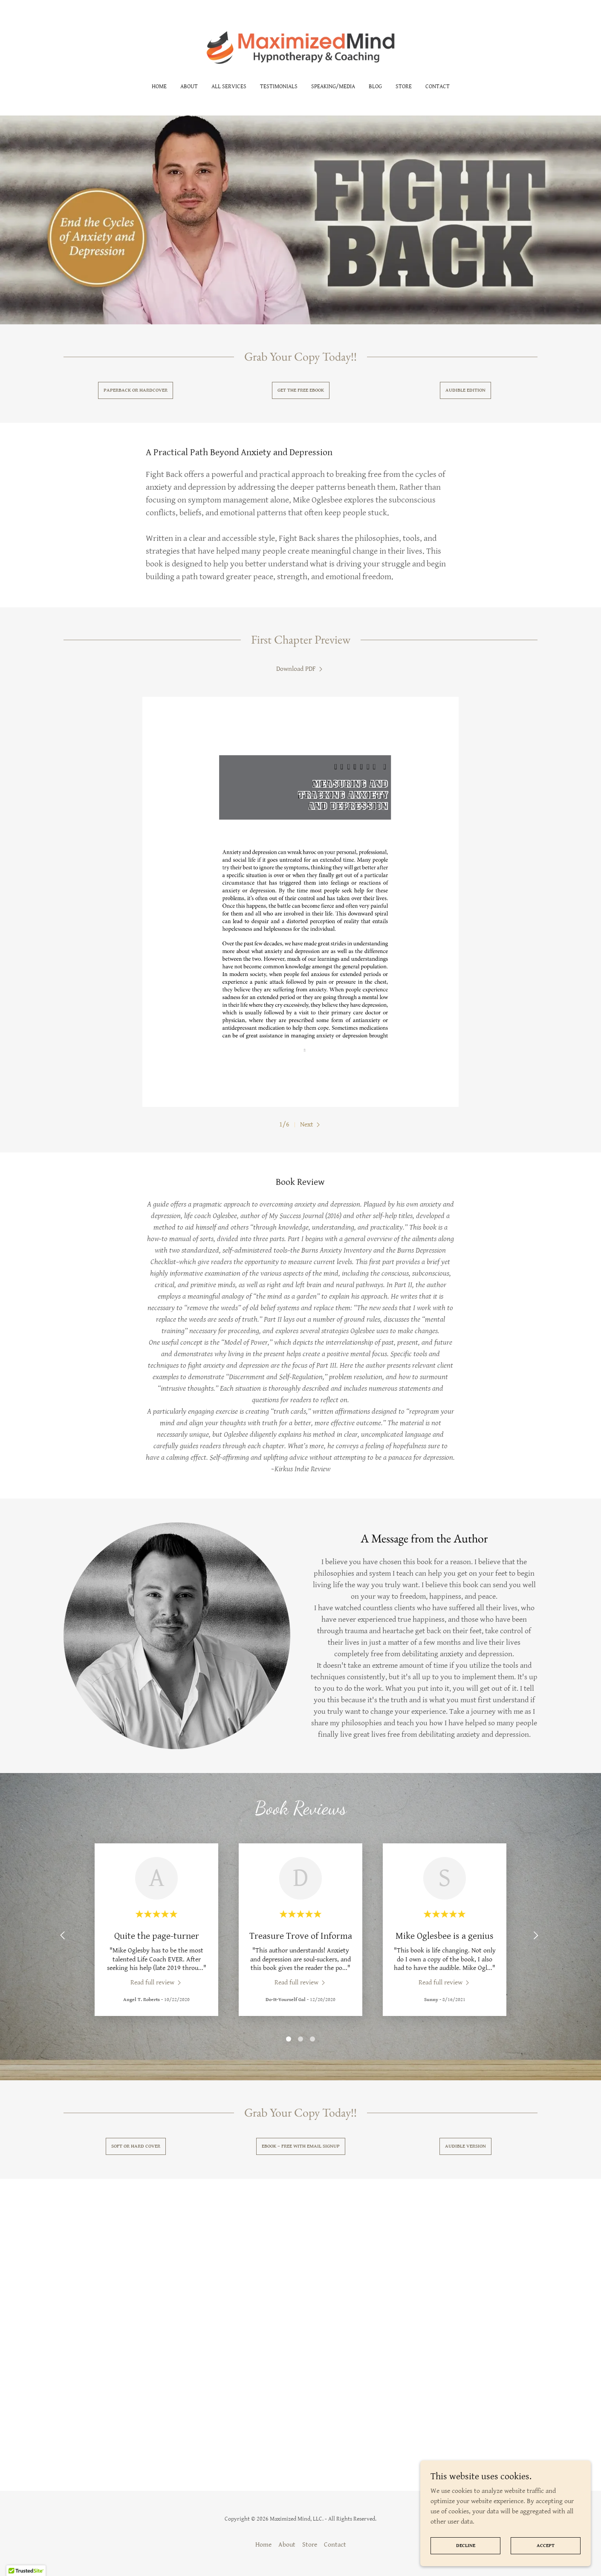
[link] (301, 47)
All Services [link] (228, 86)
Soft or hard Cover (135, 2146)
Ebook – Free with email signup (301, 2146)
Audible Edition (465, 390)
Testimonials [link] (279, 86)
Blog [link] (375, 86)
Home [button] (263, 2545)
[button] (311, 1125)
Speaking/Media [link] (333, 86)
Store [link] (404, 86)
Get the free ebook (300, 390)
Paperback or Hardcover (136, 390)
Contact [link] (437, 86)
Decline (465, 2545)
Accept (546, 2545)
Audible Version (465, 2146)
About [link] (189, 86)
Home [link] (159, 86)
